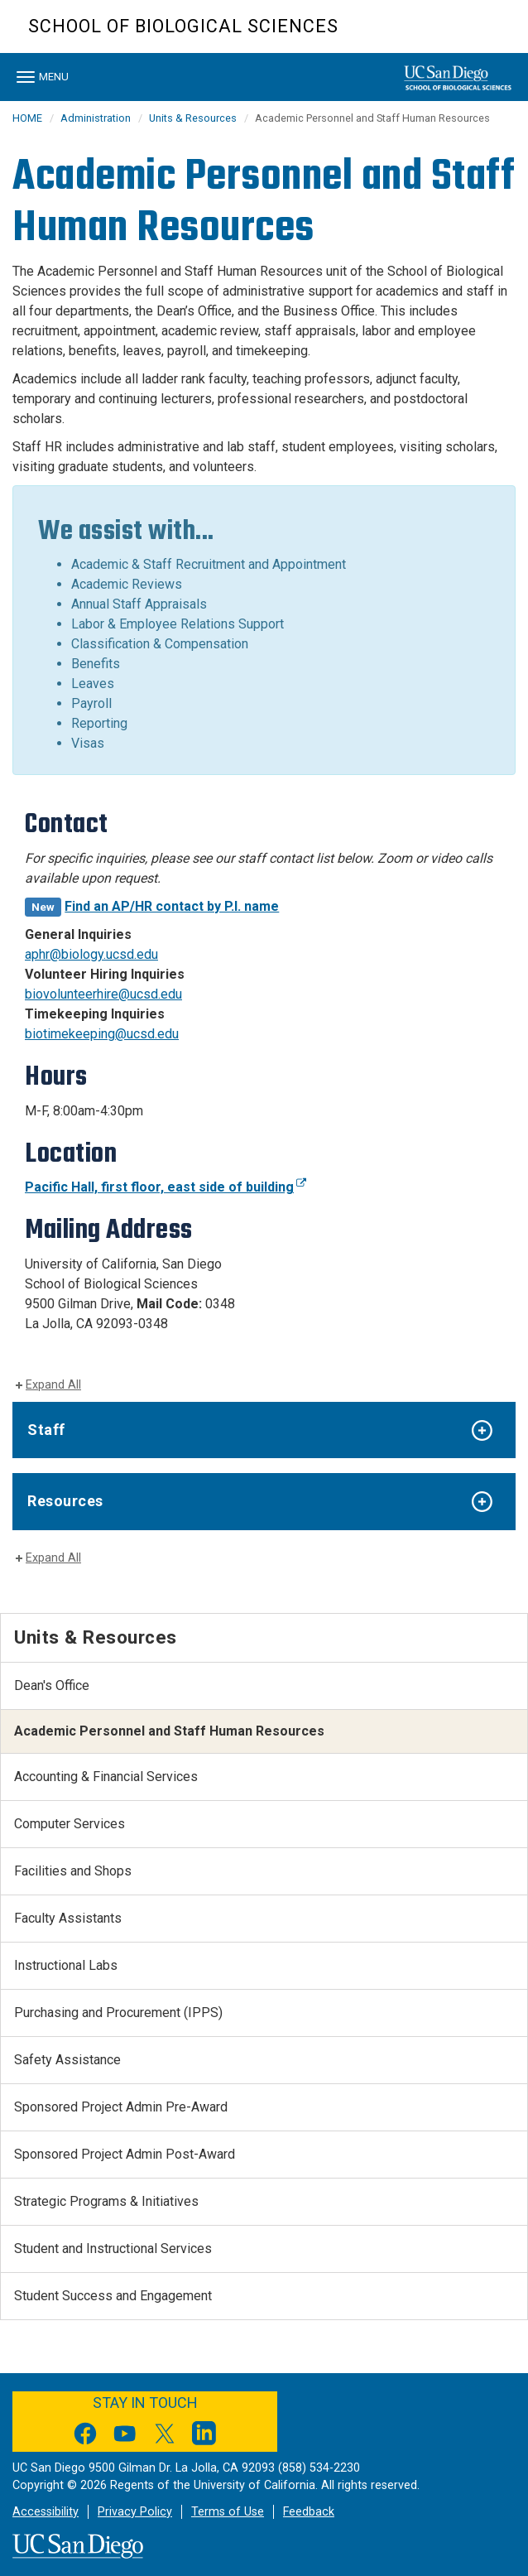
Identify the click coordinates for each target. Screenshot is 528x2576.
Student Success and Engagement (113, 2296)
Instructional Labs (66, 1965)
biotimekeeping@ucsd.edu (102, 1034)
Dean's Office (51, 1685)
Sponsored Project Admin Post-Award (124, 2154)
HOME (27, 118)
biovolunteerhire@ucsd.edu (103, 994)
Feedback (308, 2512)
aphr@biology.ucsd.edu (91, 954)
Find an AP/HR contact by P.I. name (172, 906)
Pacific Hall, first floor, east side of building (165, 1187)
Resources (65, 1500)
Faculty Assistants (68, 1918)
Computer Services (69, 1824)
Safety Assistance (67, 2060)
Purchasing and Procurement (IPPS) (118, 2012)
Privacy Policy (135, 2512)
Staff (46, 1429)
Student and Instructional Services (113, 2248)
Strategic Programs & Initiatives (106, 2201)
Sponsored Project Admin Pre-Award (121, 2107)
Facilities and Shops (73, 1871)
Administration (95, 118)
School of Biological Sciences (183, 26)
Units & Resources (193, 118)
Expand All (53, 1385)
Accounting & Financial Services (106, 1776)
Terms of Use (227, 2512)
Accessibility (45, 2512)
